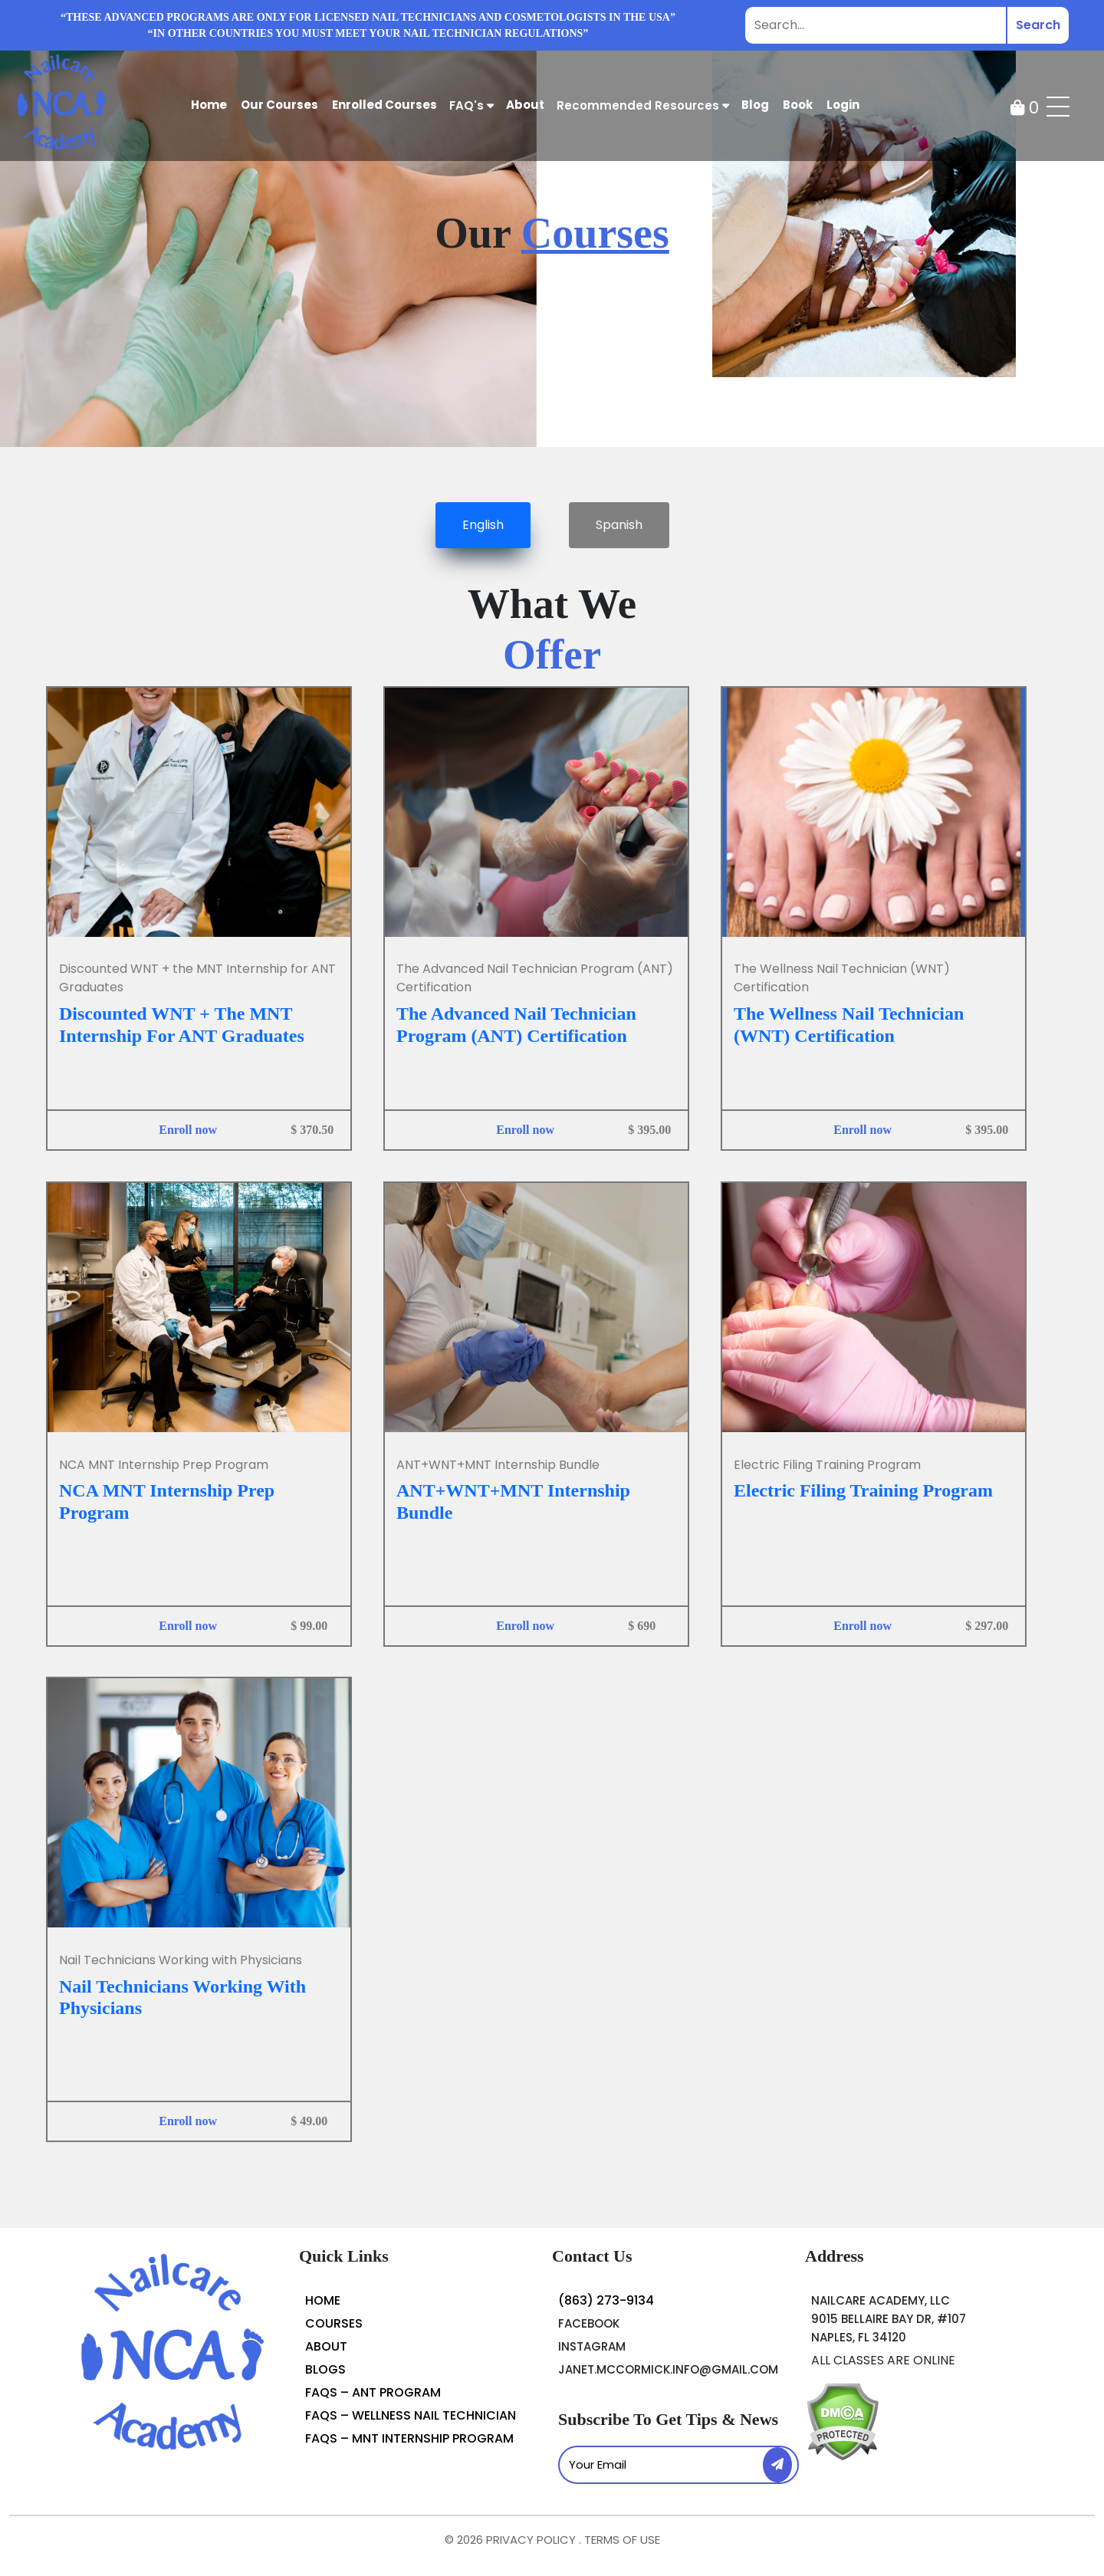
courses (334, 2323)
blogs (325, 2369)
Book (798, 105)
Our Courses (279, 105)
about (525, 105)
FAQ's (471, 105)
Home (209, 105)
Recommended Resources (643, 105)
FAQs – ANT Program (373, 2392)
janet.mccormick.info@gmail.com (668, 2369)
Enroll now (188, 1129)
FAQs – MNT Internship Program (409, 2438)
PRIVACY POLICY (532, 2540)
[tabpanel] (552, 1376)
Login (842, 105)
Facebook (588, 2323)
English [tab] (483, 525)
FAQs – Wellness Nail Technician (410, 2415)
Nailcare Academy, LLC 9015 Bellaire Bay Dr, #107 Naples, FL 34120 (888, 2318)
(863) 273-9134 (606, 2300)
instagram (592, 2346)
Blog (755, 105)
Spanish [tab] (619, 525)
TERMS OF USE (622, 2540)
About (326, 2346)
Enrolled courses (384, 105)
